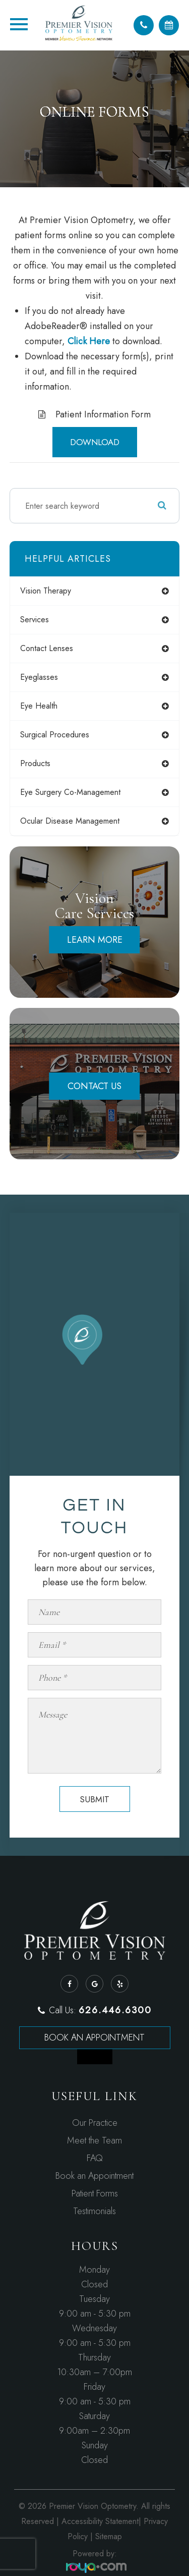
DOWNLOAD (94, 442)
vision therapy (45, 591)
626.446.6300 (115, 2010)
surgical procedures (54, 734)
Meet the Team (94, 2140)
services (34, 619)
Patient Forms (95, 2193)
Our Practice (94, 2122)
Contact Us (94, 1086)
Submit (94, 1799)
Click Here (89, 341)
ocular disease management (69, 821)
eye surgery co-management (70, 792)
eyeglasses (39, 677)
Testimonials (94, 2211)
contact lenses (46, 648)
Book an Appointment (94, 2037)
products (35, 763)
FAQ (95, 2158)
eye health (38, 706)
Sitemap (108, 2536)
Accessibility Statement (100, 2521)
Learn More (94, 939)
